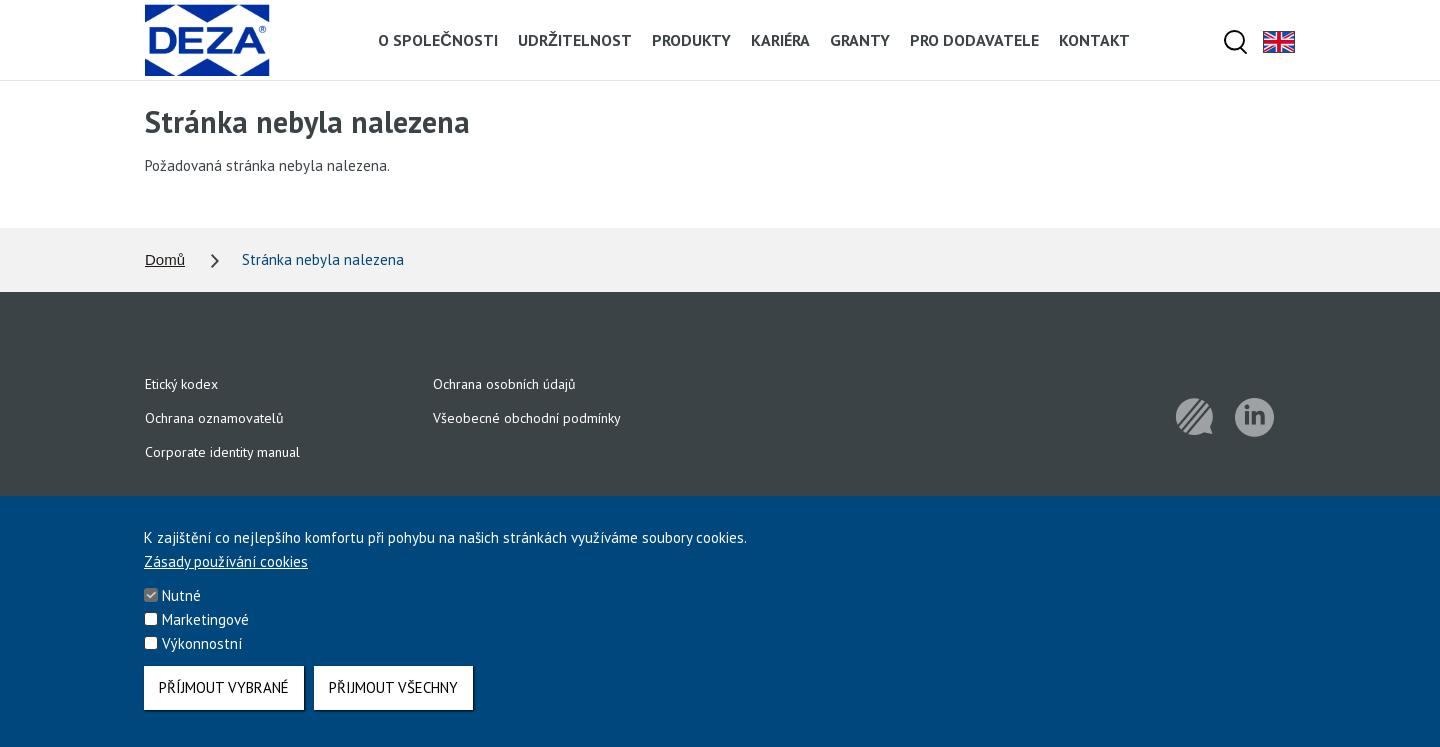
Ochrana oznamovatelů (214, 418)
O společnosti (438, 40)
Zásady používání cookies (226, 573)
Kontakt (1094, 40)
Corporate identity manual (222, 452)
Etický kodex (181, 384)
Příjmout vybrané (224, 699)
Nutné (181, 607)
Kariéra (780, 40)
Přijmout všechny (393, 699)
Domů (165, 259)
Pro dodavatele (974, 40)
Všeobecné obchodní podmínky (527, 418)
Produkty (691, 40)
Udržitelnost (575, 40)
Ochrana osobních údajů (504, 384)
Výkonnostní (202, 655)
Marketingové (205, 631)
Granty (860, 40)
